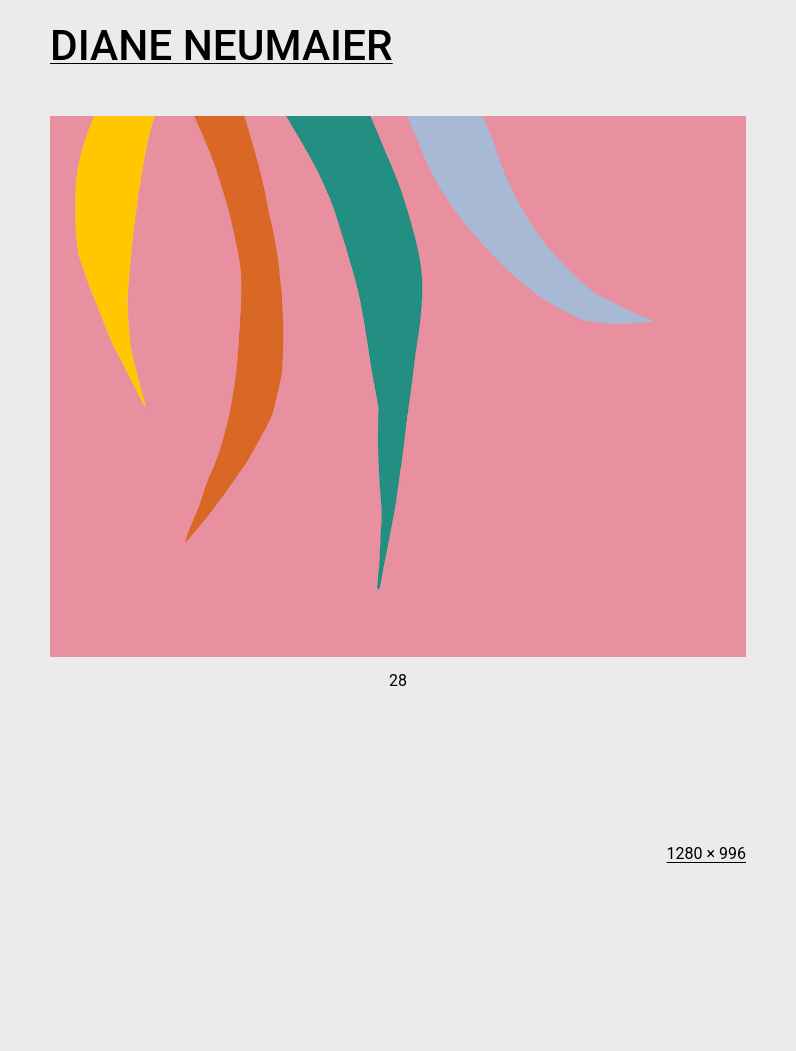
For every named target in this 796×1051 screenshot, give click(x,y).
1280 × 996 (706, 853)
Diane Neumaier (221, 45)
